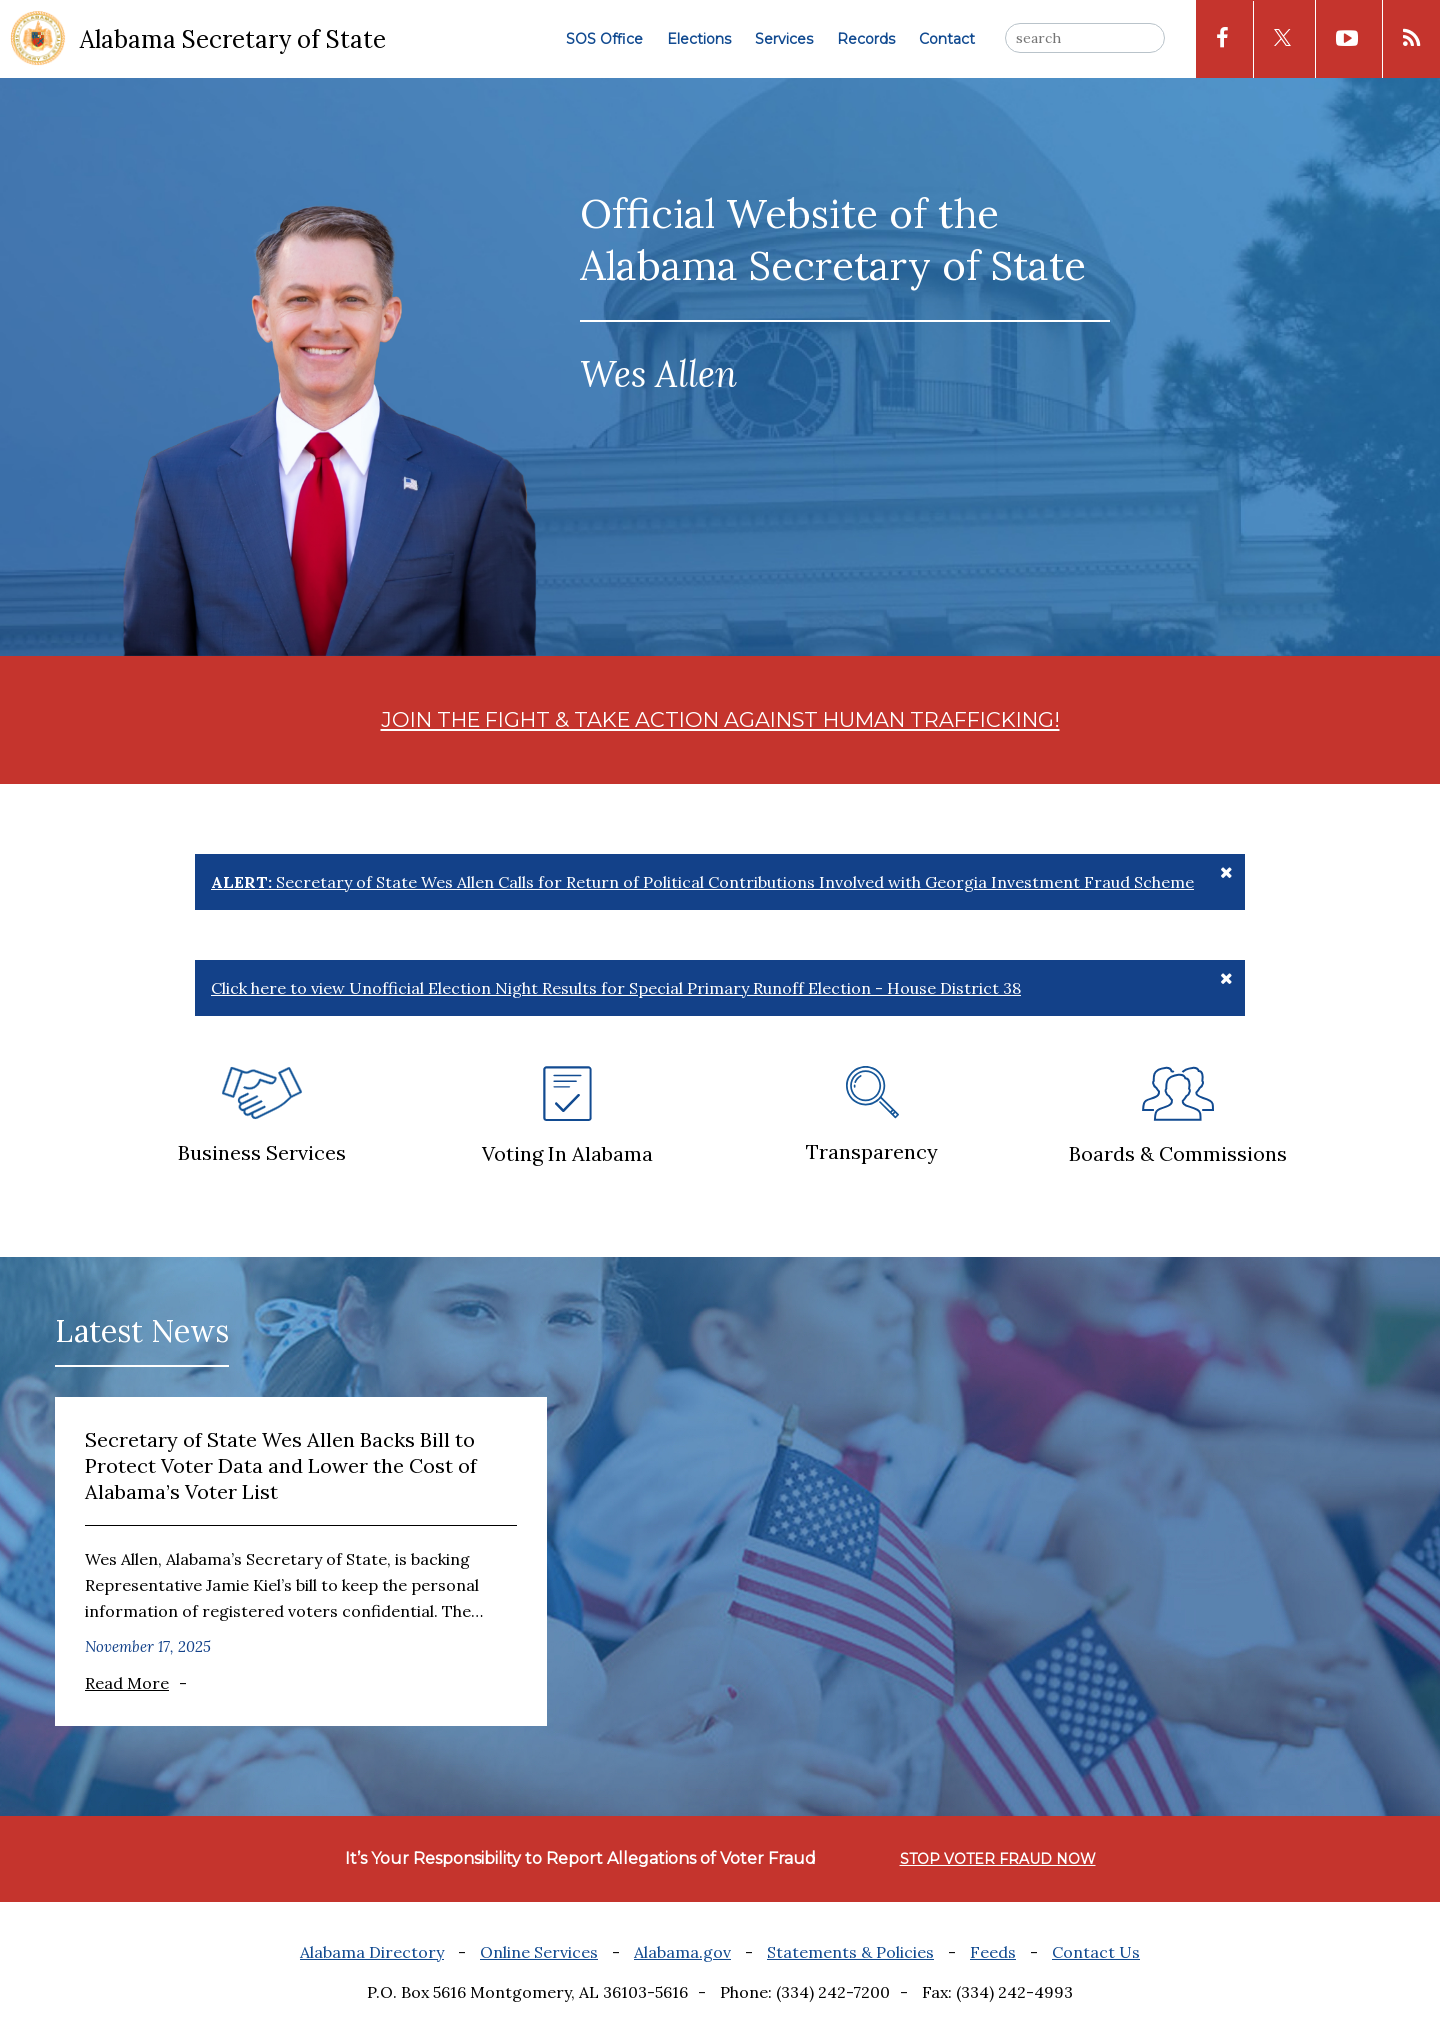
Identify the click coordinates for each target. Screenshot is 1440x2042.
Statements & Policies (850, 1952)
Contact (947, 39)
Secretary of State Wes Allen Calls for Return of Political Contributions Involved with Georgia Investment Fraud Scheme (702, 882)
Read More (127, 1683)
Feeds (993, 1952)
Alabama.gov (682, 1952)
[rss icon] (1411, 39)
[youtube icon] (1347, 39)
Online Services (539, 1952)
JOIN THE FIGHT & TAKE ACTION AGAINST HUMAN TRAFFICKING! (720, 719)
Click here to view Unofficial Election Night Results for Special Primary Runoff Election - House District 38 (616, 988)
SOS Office (604, 39)
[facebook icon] (1222, 39)
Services (784, 39)
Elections (699, 39)
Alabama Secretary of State (233, 39)
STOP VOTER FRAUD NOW (998, 1859)
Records (866, 39)
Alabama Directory (372, 1952)
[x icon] (1282, 39)
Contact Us (1096, 1952)
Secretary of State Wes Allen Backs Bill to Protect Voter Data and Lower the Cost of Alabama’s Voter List (281, 1465)
